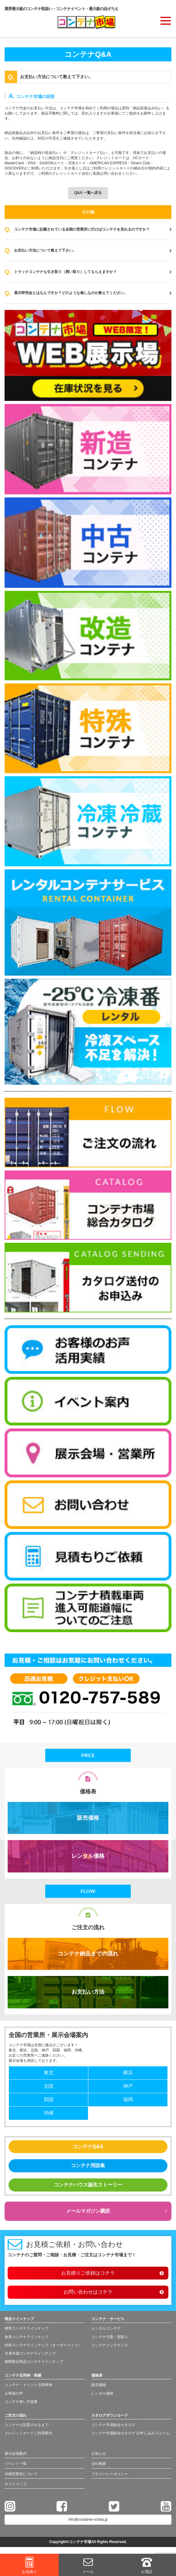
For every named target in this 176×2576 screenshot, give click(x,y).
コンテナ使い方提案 (21, 2402)
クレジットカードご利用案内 (28, 2433)
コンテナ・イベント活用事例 (28, 2385)
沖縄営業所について (21, 2474)
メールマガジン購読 (88, 2211)
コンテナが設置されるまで (27, 2425)
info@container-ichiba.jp (88, 2519)
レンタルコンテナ (106, 2328)
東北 (48, 2072)
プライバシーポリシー (109, 2474)
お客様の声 (14, 2393)
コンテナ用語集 (88, 2165)
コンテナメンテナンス (109, 2345)
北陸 (48, 2086)
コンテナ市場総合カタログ (113, 2425)
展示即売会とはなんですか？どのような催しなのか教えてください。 (92, 293)
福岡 (128, 2099)
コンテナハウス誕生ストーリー (88, 2184)
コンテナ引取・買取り (109, 2337)
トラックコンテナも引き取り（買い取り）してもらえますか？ (92, 271)
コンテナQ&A (88, 2146)
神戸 (128, 2086)
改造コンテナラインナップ (27, 2337)
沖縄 (48, 2113)
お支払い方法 (88, 1992)
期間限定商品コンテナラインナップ (34, 2362)
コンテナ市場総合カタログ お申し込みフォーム (130, 2433)
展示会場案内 (16, 2453)
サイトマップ (16, 2484)
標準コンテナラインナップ (27, 2328)
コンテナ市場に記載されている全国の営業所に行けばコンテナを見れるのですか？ (92, 229)
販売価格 (88, 1818)
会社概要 (98, 2463)
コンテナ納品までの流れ (88, 1954)
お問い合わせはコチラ (88, 2291)
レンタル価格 (88, 1856)
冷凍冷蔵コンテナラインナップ (30, 2353)
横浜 (128, 2072)
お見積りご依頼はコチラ (88, 2273)
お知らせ (98, 2453)
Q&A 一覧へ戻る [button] (88, 193)
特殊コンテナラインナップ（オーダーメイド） (43, 2345)
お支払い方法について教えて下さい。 (92, 250)
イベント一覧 (16, 2463)
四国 (48, 2099)
